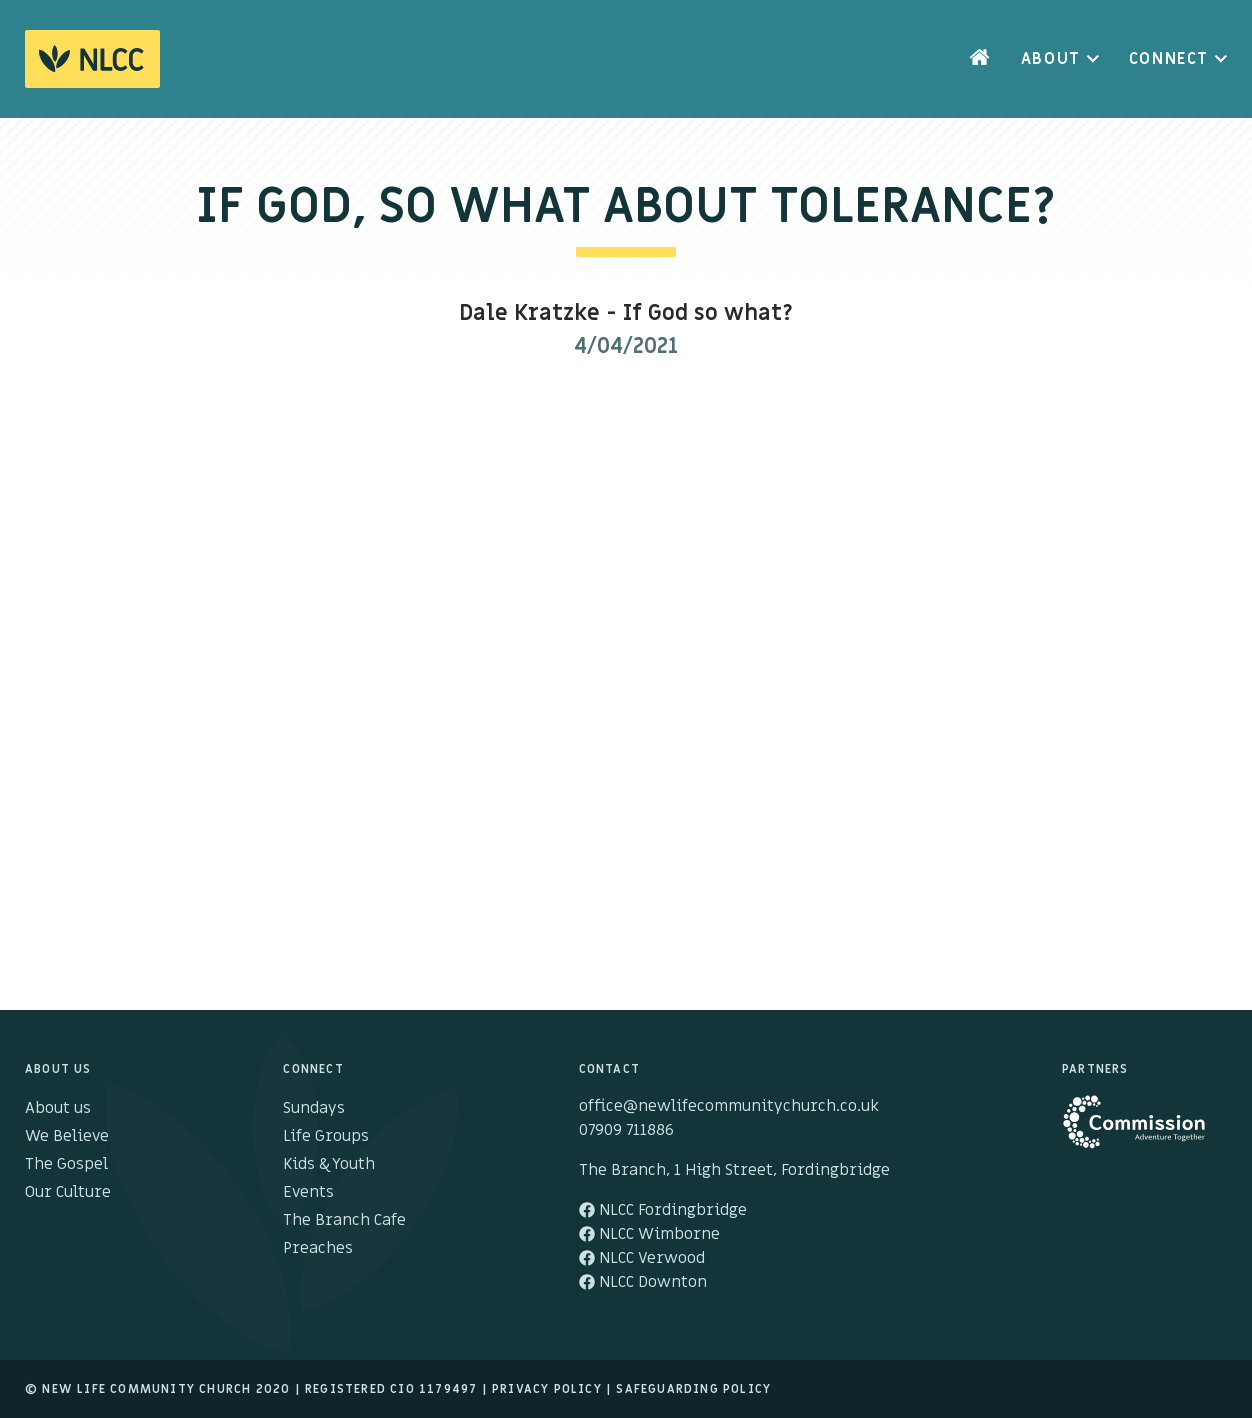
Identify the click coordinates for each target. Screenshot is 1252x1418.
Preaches (318, 1248)
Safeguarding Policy (693, 1389)
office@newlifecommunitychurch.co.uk (729, 1106)
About (1051, 59)
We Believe (67, 1136)
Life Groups (326, 1136)
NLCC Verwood (642, 1258)
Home (980, 59)
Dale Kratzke (529, 313)
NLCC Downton (643, 1282)
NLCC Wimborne (649, 1234)
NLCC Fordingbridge (663, 1210)
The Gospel (66, 1164)
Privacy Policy (547, 1389)
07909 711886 (626, 1130)
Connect (1169, 59)
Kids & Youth (329, 1164)
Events (308, 1192)
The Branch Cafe (344, 1220)
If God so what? (708, 313)
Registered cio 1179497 (391, 1389)
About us (58, 1108)
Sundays (314, 1108)
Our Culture (68, 1192)
